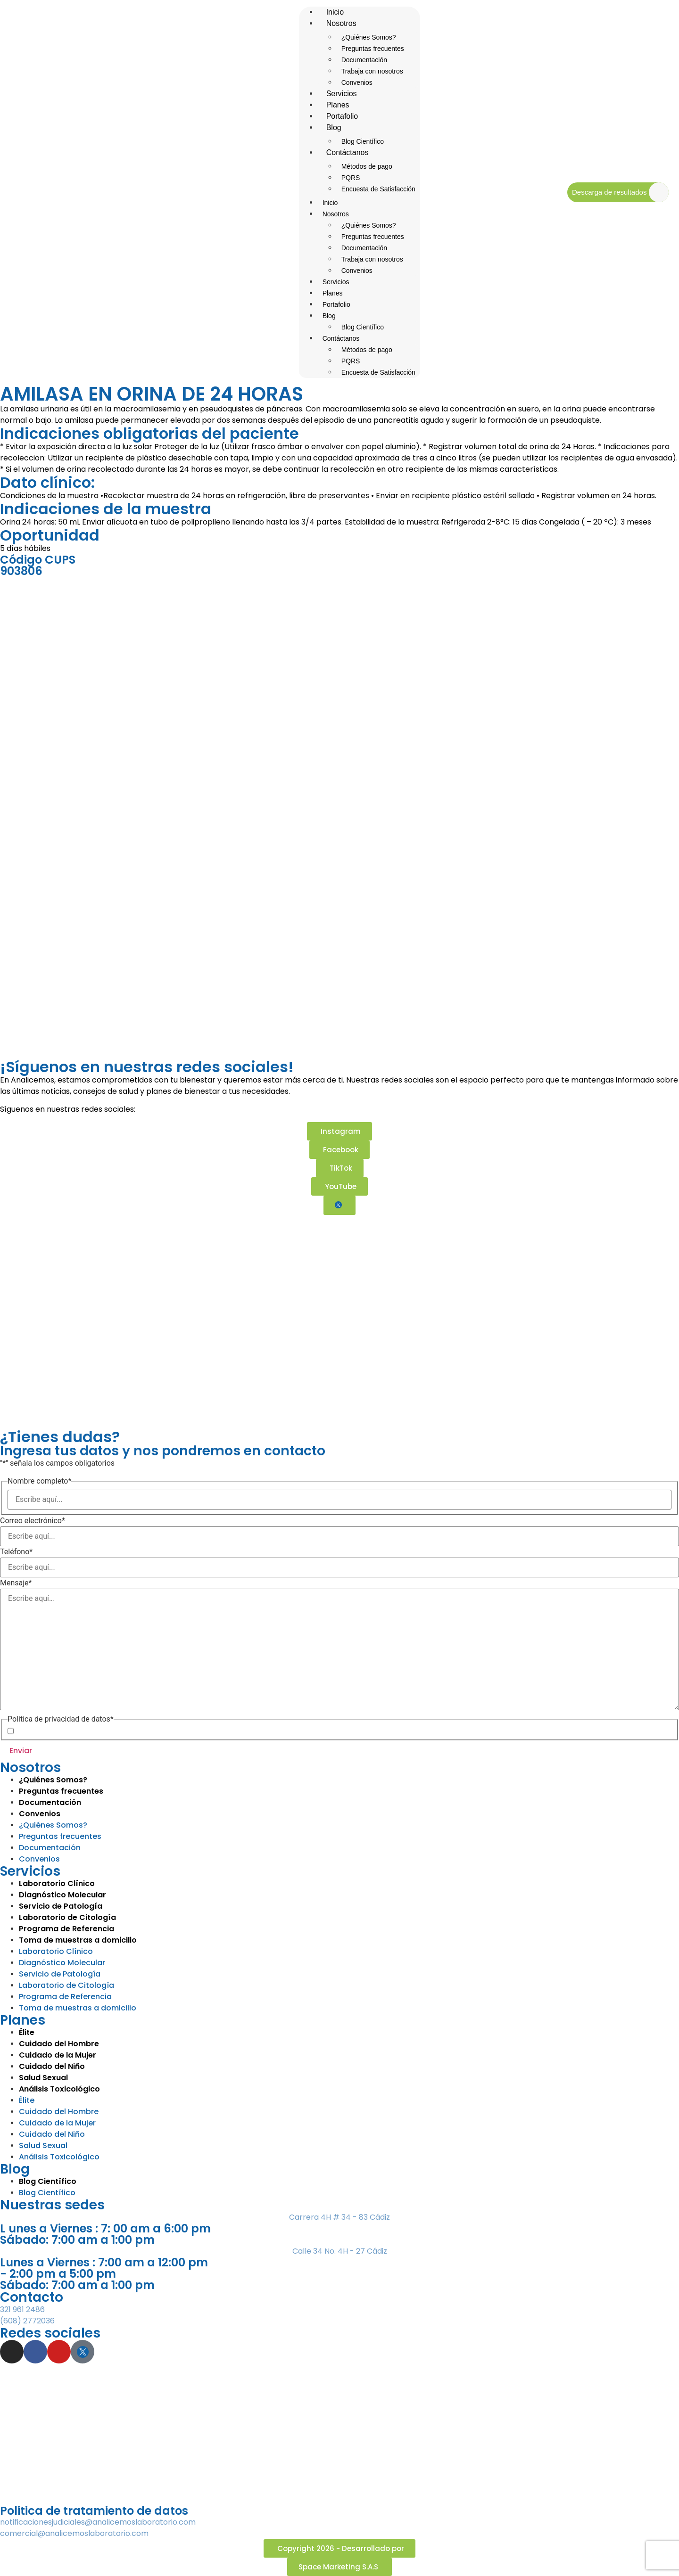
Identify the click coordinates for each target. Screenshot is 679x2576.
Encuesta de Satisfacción (378, 189)
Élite (26, 2100)
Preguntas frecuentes (372, 48)
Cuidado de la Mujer (57, 2122)
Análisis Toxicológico (59, 2156)
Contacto (31, 2297)
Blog (333, 127)
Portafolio (336, 304)
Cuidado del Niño (52, 2134)
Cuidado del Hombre (59, 2111)
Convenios (357, 270)
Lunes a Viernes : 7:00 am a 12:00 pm (104, 2262)
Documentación (364, 60)
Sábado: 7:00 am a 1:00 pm (77, 2240)
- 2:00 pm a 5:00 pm (58, 2273)
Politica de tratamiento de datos (94, 2511)
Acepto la (79, 1731)
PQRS (350, 177)
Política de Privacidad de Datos (94, 1731)
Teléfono (16, 1552)
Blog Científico (362, 327)
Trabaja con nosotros (372, 71)
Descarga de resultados (609, 192)
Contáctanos (347, 152)
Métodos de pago (366, 166)
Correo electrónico (32, 1521)
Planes (333, 293)
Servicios (336, 282)
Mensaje (16, 1583)
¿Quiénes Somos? (368, 37)
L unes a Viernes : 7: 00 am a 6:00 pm (105, 2228)
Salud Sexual (43, 2145)
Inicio (330, 202)
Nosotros (341, 23)
